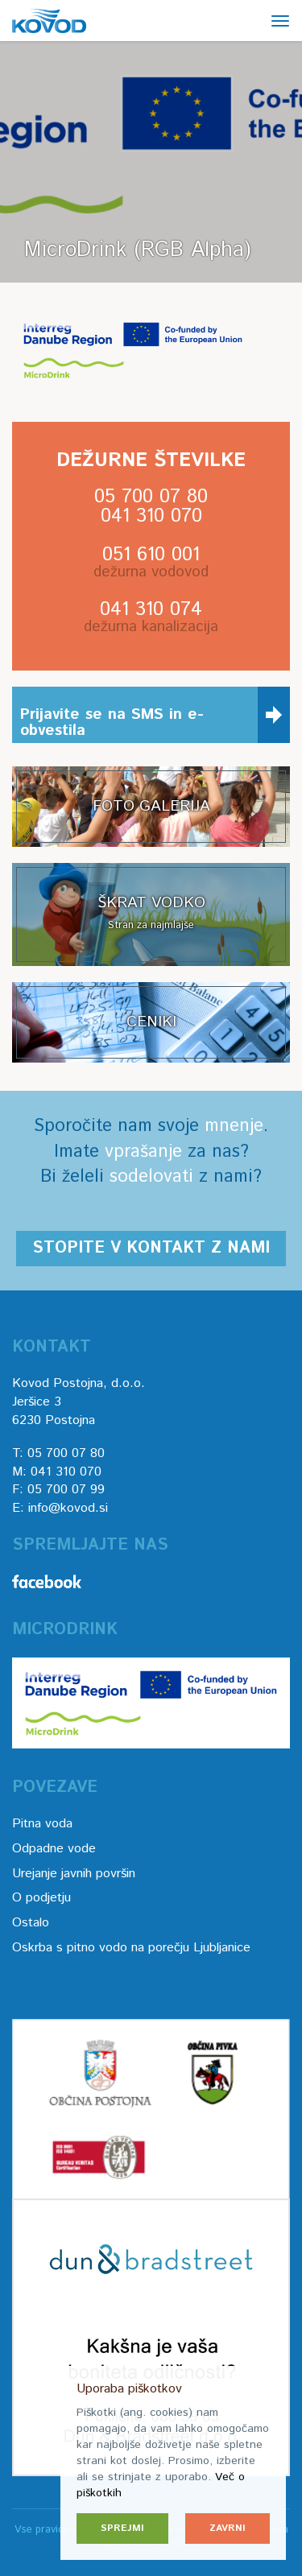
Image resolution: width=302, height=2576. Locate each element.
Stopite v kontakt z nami (151, 1248)
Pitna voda (42, 1823)
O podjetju (41, 1898)
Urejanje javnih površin (73, 1873)
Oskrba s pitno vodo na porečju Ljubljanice (131, 1947)
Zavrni (227, 2528)
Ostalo (30, 1922)
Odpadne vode (54, 1848)
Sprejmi (122, 2528)
